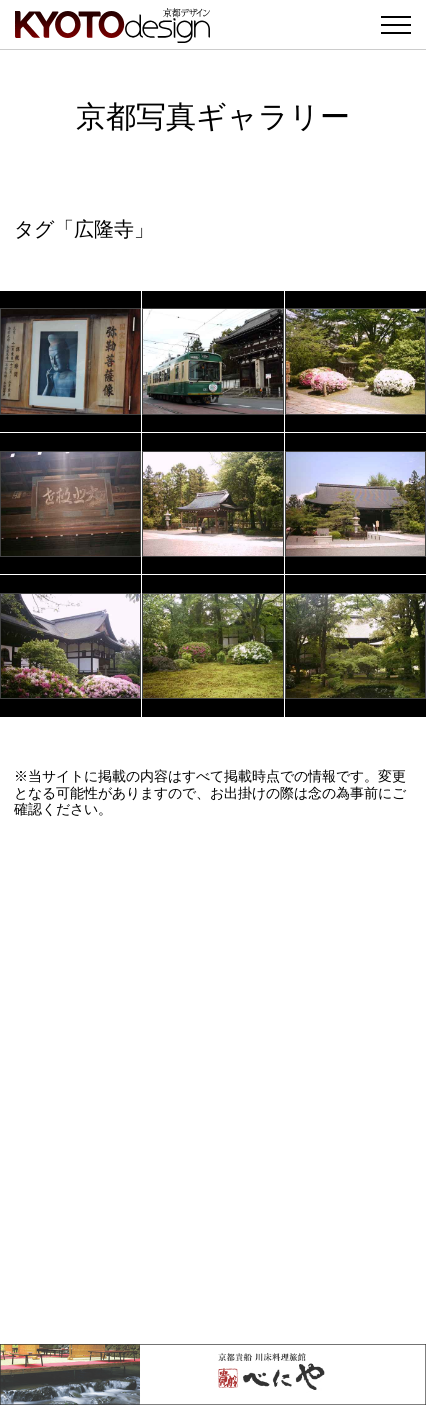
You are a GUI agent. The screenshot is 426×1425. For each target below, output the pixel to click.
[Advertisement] (213, 1081)
